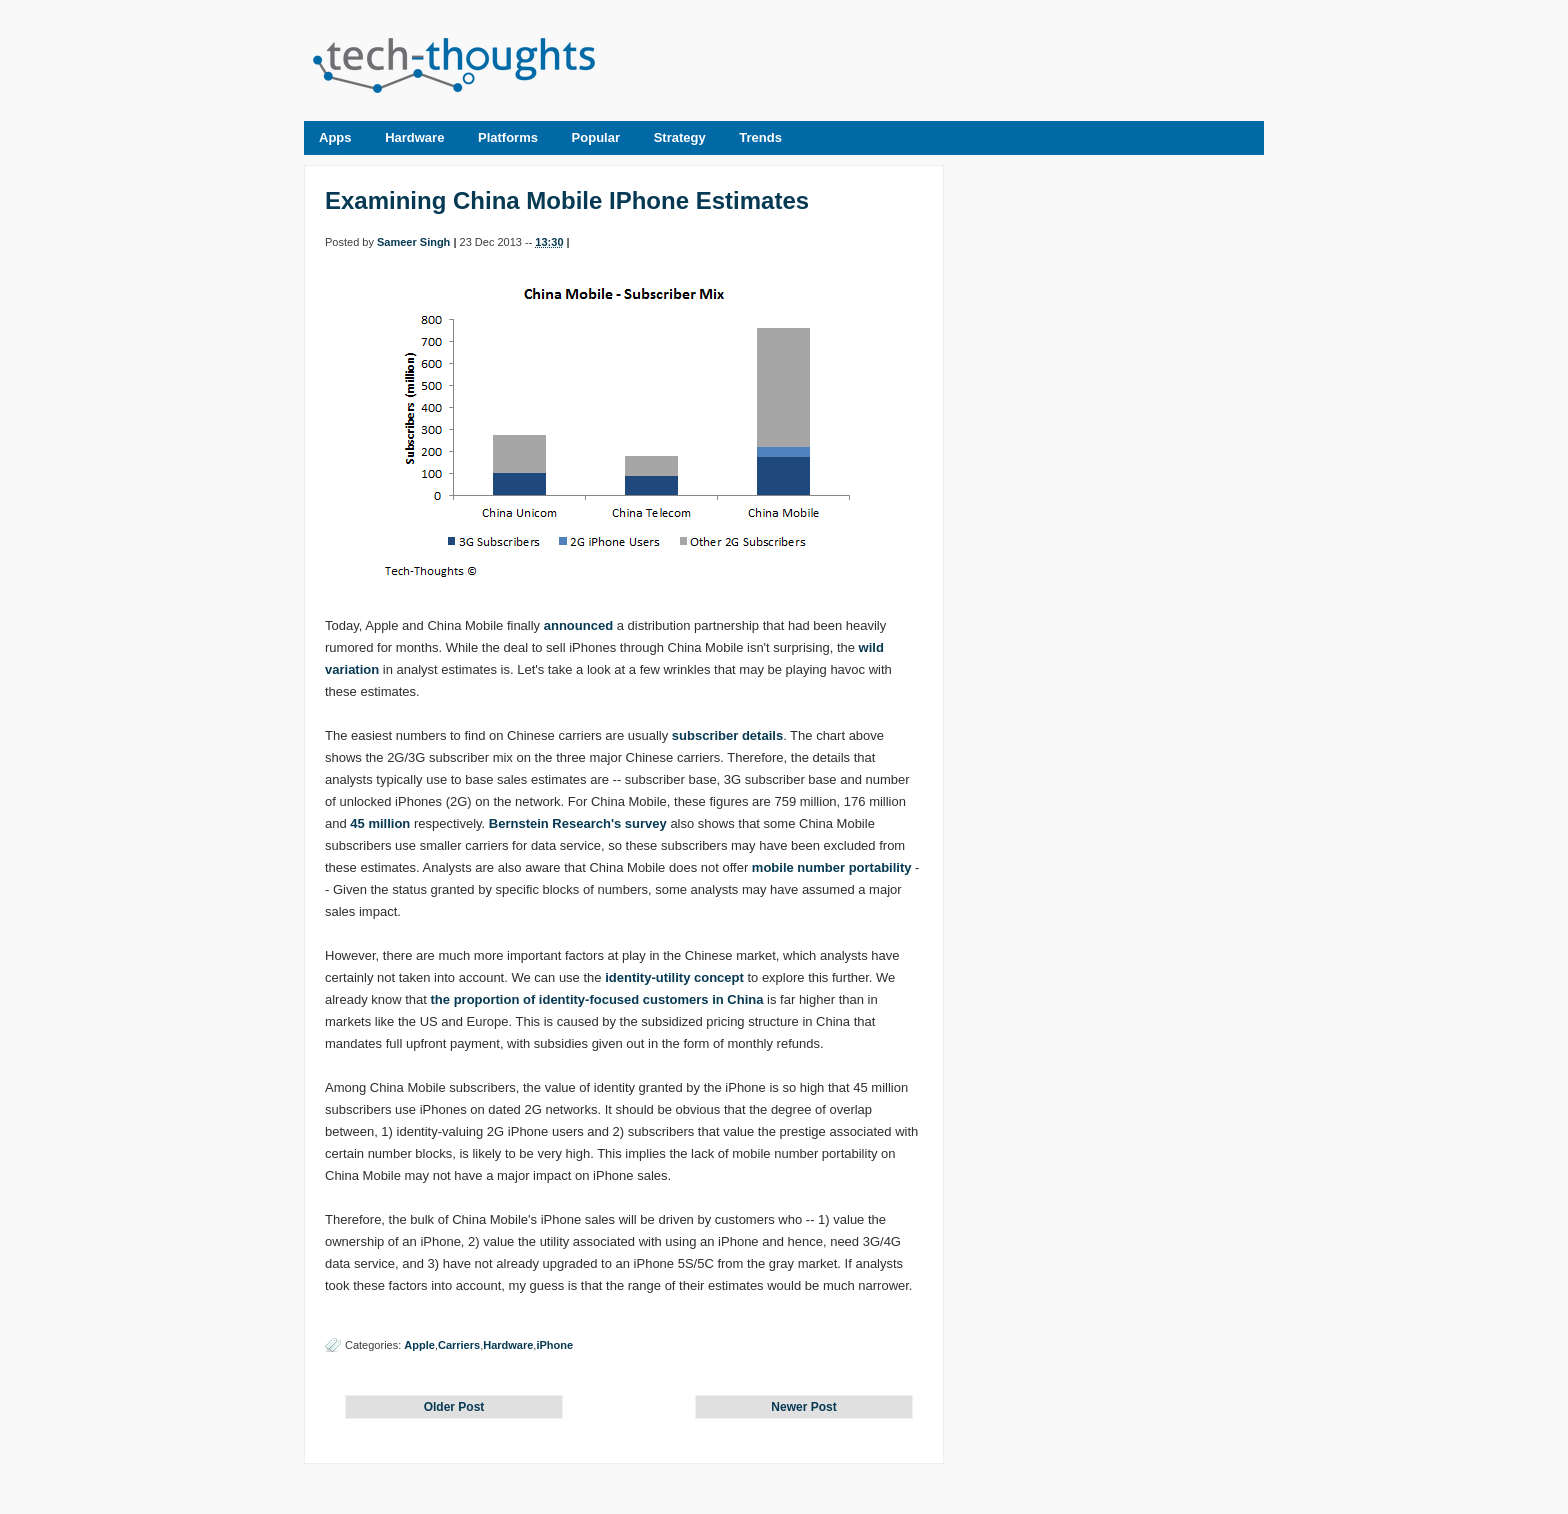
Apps (335, 137)
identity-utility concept (674, 977)
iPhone (554, 1345)
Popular (596, 137)
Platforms (508, 137)
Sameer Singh (413, 242)
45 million (380, 823)
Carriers (459, 1345)
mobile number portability (832, 867)
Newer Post (803, 1407)
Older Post (454, 1407)
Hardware (414, 137)
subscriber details (727, 735)
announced (578, 625)
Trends (760, 137)
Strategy (680, 137)
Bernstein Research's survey (578, 823)
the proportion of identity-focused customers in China (597, 999)
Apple (419, 1345)
